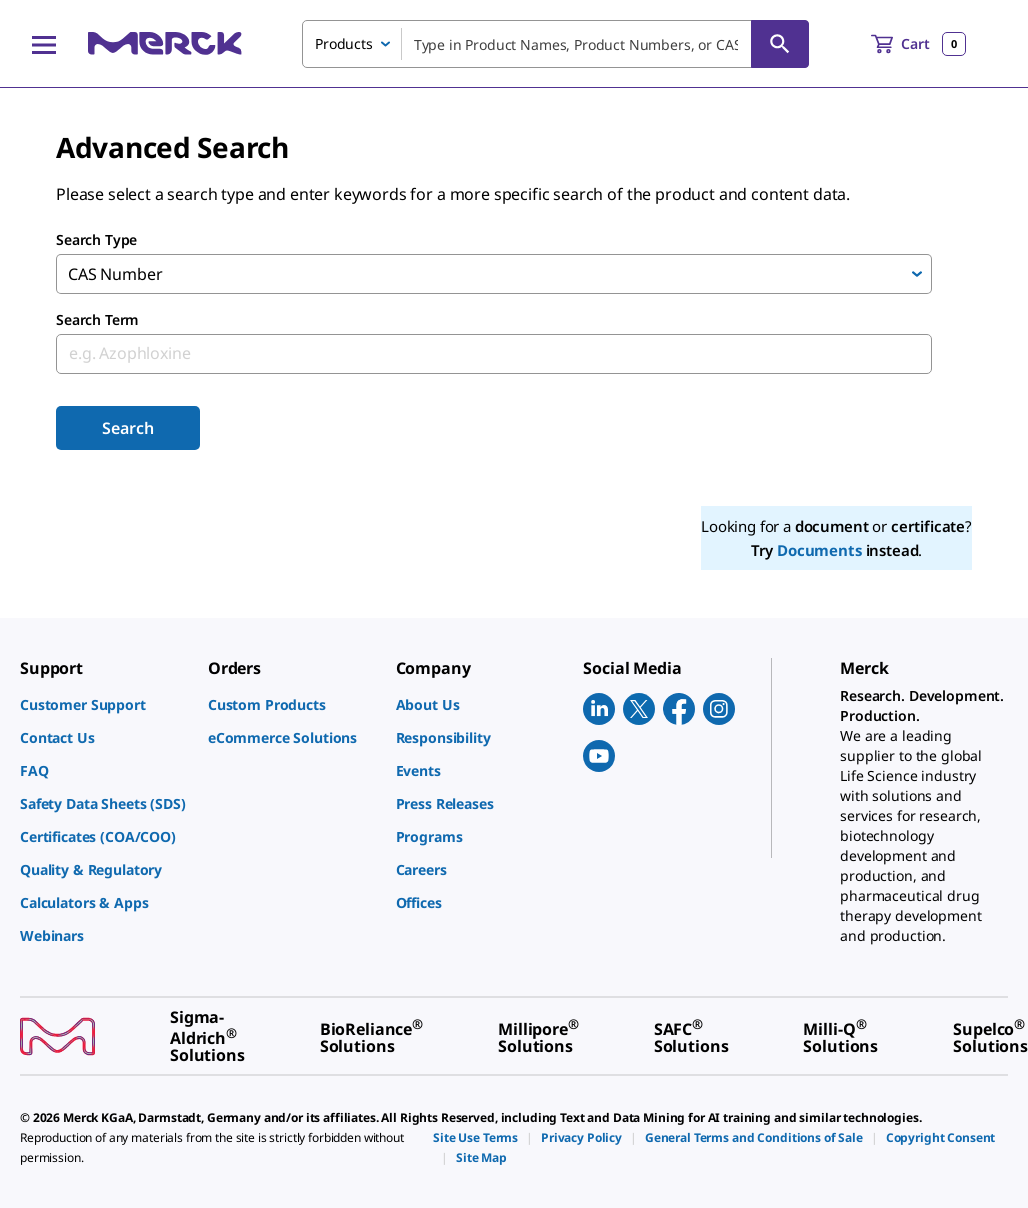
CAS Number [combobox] (115, 274)
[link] (104, 704)
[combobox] (555, 44)
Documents (819, 550)
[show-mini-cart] (918, 44)
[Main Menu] (44, 44)
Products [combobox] (344, 43)
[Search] (780, 44)
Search (127, 428)
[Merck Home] (165, 43)
